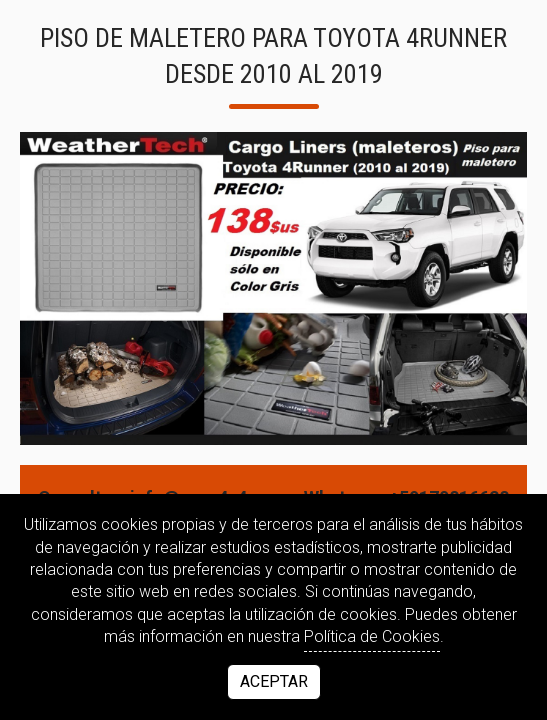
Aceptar (274, 681)
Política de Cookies (372, 636)
